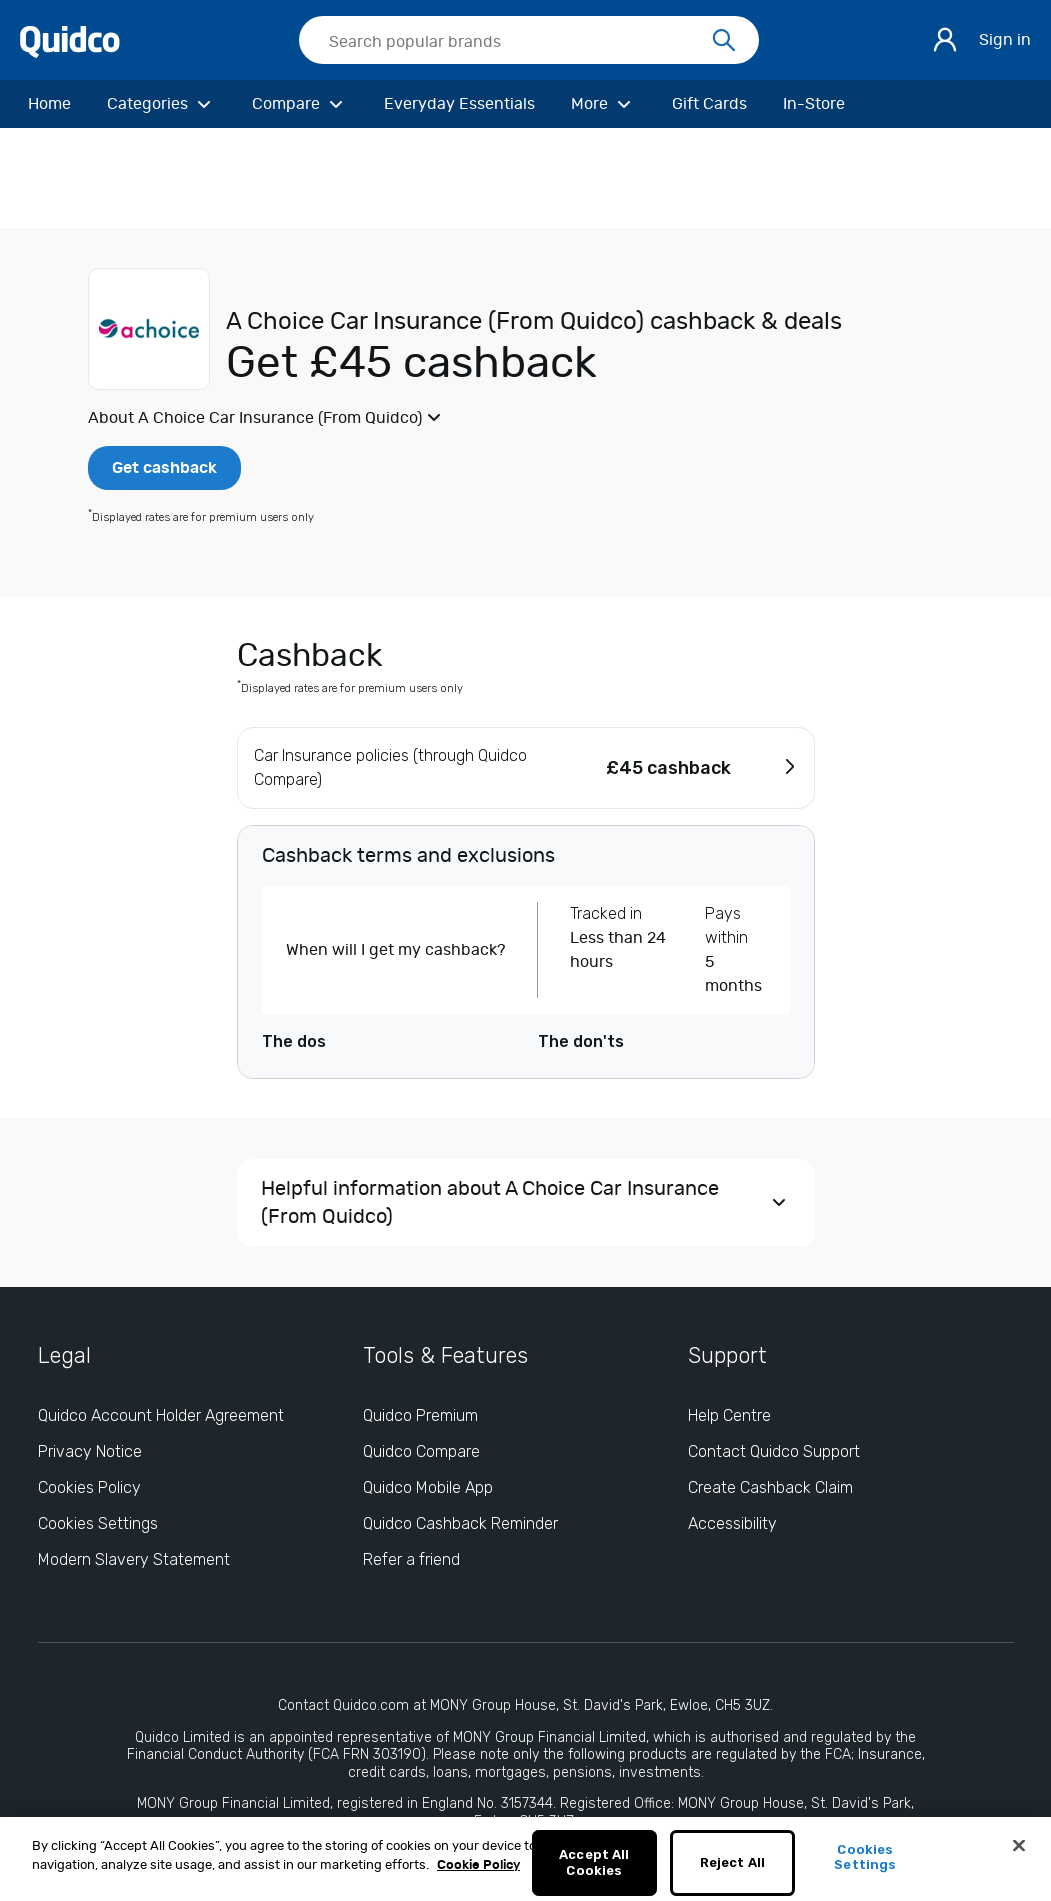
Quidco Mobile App (428, 1487)
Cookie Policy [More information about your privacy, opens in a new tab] (478, 1876)
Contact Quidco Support (774, 1451)
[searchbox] (529, 40)
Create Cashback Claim (770, 1487)
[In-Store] (814, 104)
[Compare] (300, 104)
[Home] (49, 104)
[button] (525, 418)
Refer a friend (411, 1559)
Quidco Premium (420, 1415)
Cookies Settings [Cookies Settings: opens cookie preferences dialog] (98, 1523)
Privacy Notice (90, 1451)
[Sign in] (945, 40)
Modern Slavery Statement (134, 1559)
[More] (603, 104)
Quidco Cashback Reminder (460, 1523)
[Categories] (161, 104)
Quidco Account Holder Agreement (161, 1415)
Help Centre (729, 1415)
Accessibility (732, 1523)
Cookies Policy (89, 1487)
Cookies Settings (865, 1867)
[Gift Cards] (709, 104)
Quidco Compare (421, 1451)
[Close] (1019, 1856)
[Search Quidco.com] (517, 42)
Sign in (1005, 40)
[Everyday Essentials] (459, 104)
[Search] (724, 41)
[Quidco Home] (70, 40)
